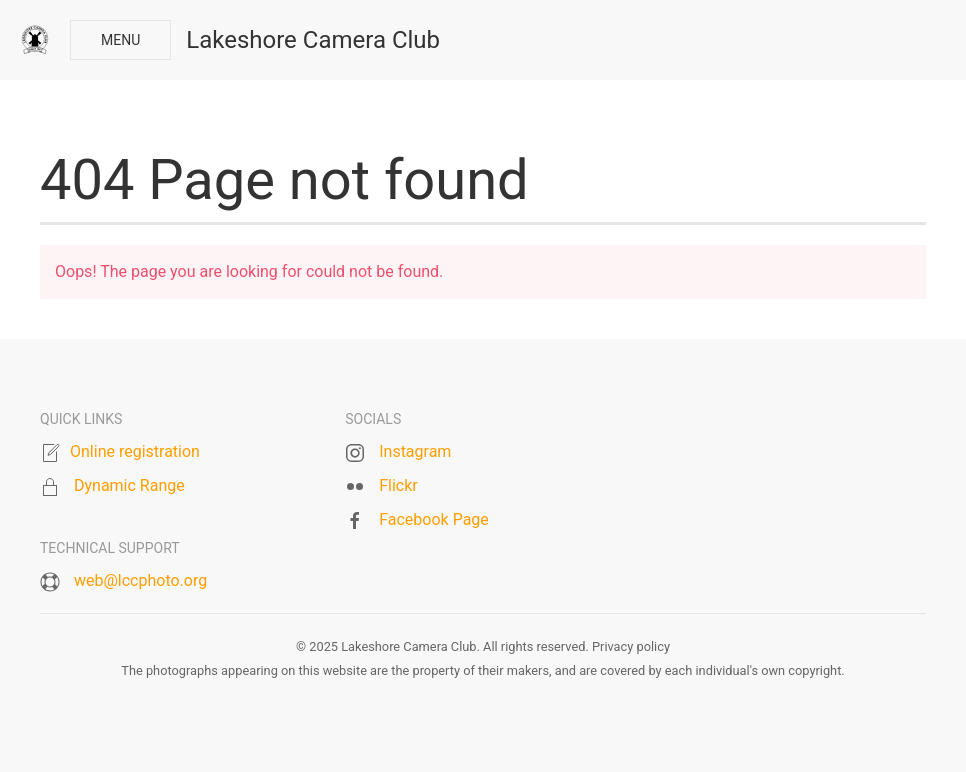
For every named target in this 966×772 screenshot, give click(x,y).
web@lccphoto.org (140, 580)
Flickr (398, 485)
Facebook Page (434, 519)
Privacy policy (631, 646)
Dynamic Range (129, 485)
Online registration (135, 451)
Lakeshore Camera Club (313, 40)
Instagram (415, 451)
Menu (120, 40)
